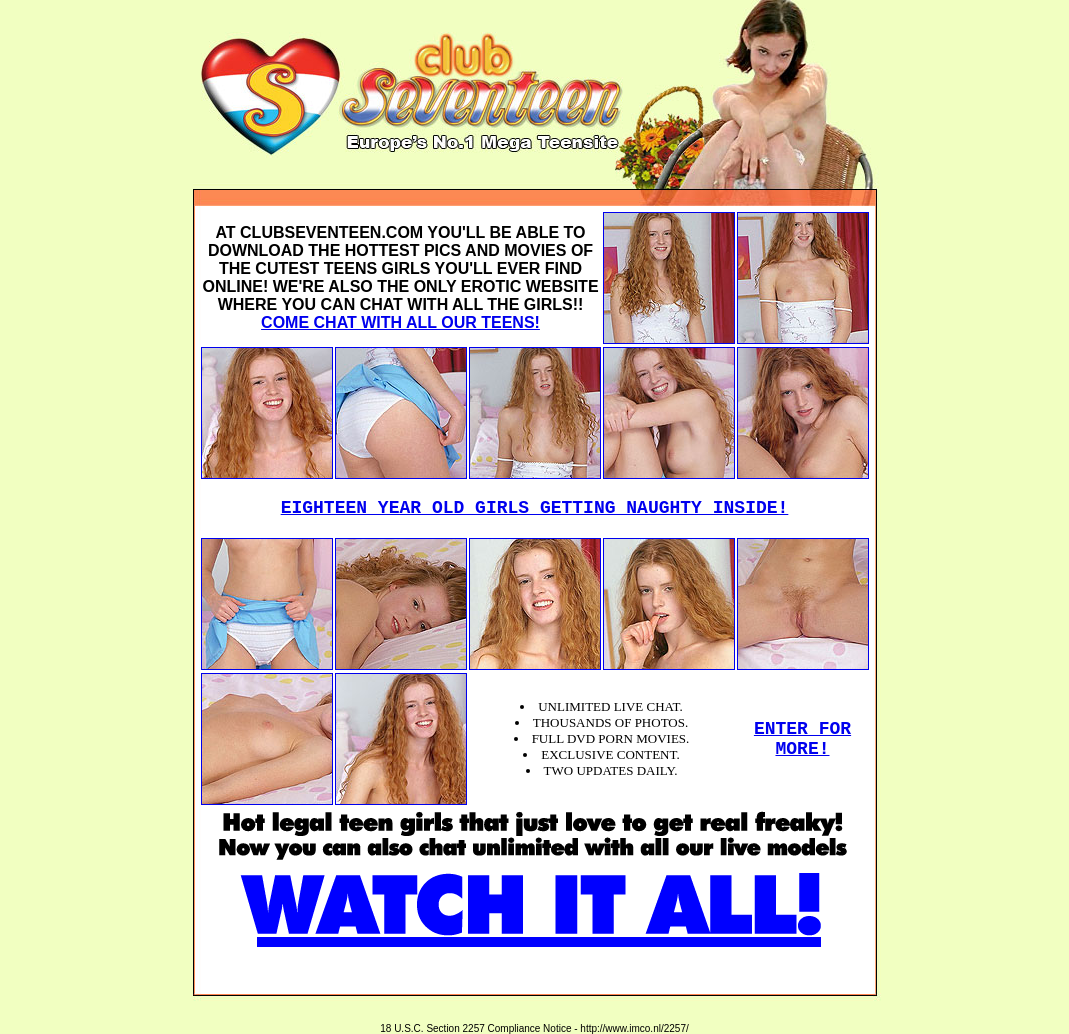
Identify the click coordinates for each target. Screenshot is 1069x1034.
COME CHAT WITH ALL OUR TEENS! (400, 322)
